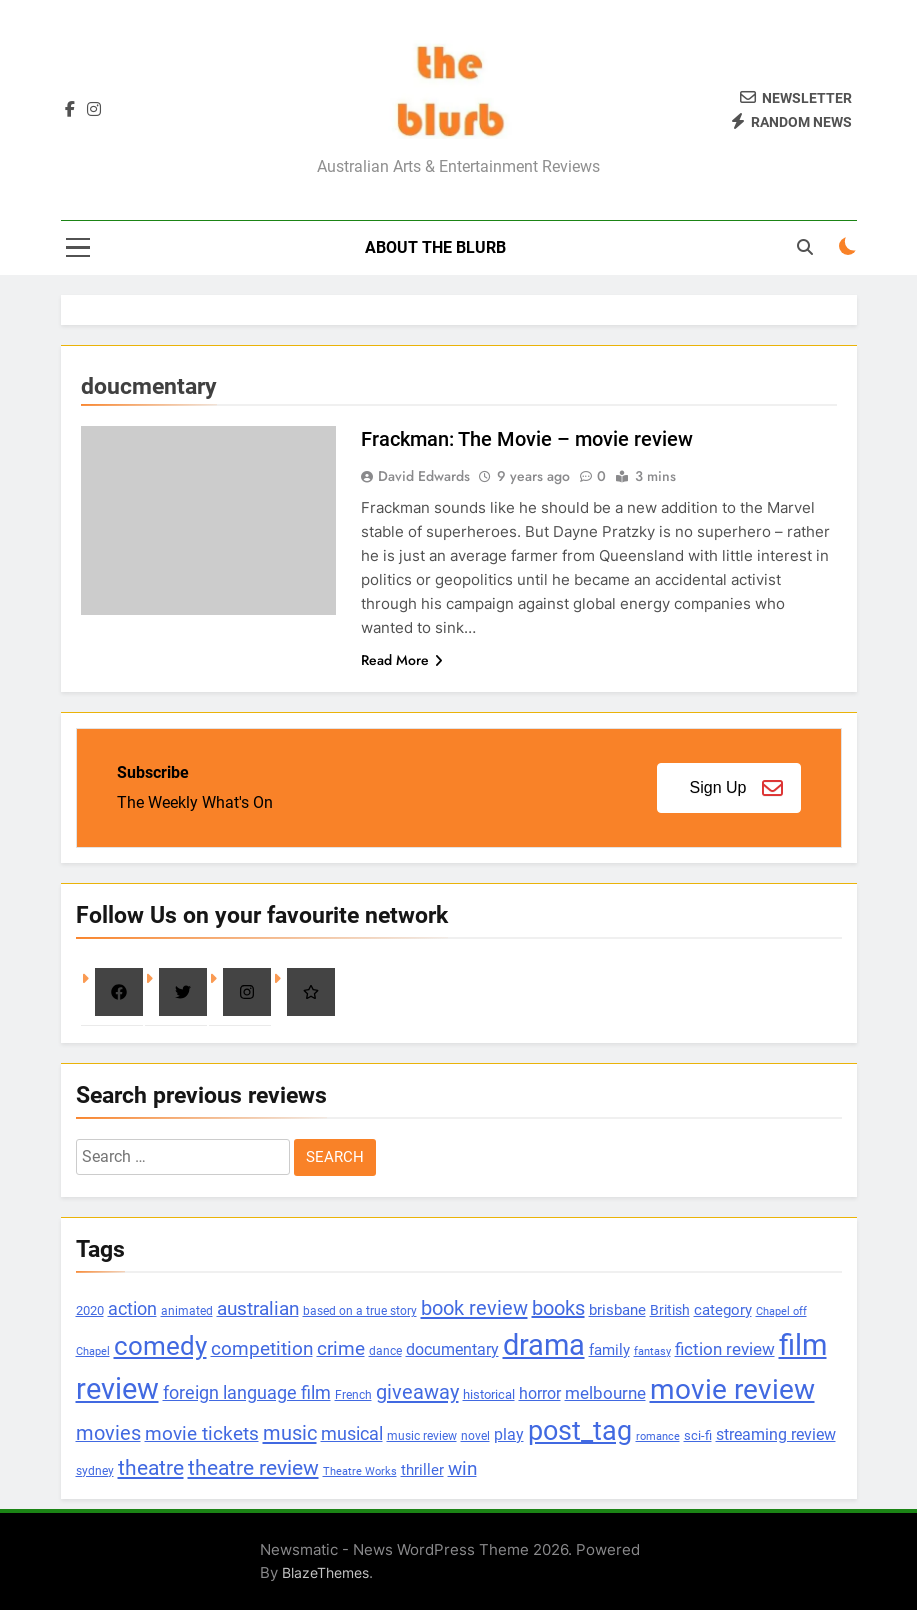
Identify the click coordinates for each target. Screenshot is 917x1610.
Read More (402, 660)
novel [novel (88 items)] (475, 1436)
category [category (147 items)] (723, 1310)
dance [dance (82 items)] (385, 1351)
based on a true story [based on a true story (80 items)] (360, 1311)
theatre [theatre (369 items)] (151, 1468)
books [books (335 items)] (558, 1308)
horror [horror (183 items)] (540, 1393)
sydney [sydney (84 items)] (95, 1471)
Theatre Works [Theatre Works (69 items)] (360, 1471)
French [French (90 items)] (353, 1395)
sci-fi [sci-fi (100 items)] (698, 1435)
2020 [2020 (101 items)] (90, 1310)
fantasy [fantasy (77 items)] (652, 1351)
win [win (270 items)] (462, 1469)
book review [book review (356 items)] (474, 1308)
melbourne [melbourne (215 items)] (605, 1393)
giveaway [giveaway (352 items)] (417, 1392)
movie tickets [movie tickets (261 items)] (202, 1434)
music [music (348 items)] (290, 1433)
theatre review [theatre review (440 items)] (253, 1467)
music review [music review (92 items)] (422, 1435)
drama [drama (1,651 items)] (544, 1345)
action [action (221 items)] (132, 1309)
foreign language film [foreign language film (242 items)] (247, 1392)
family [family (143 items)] (609, 1350)
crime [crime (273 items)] (341, 1349)
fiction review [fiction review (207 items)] (725, 1349)
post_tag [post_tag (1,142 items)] (580, 1431)
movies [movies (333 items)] (108, 1433)
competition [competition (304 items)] (262, 1348)
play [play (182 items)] (509, 1434)
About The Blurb (435, 247)
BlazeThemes (325, 1572)
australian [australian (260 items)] (258, 1309)
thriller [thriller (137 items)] (422, 1470)
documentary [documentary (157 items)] (452, 1350)
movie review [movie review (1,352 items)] (732, 1389)
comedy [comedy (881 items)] (160, 1346)
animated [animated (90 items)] (187, 1311)
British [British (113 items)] (670, 1310)
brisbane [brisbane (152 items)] (617, 1310)
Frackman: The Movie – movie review (527, 439)
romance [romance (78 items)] (658, 1436)
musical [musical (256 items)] (352, 1433)
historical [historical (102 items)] (489, 1394)
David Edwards (424, 476)
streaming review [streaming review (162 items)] (776, 1434)
